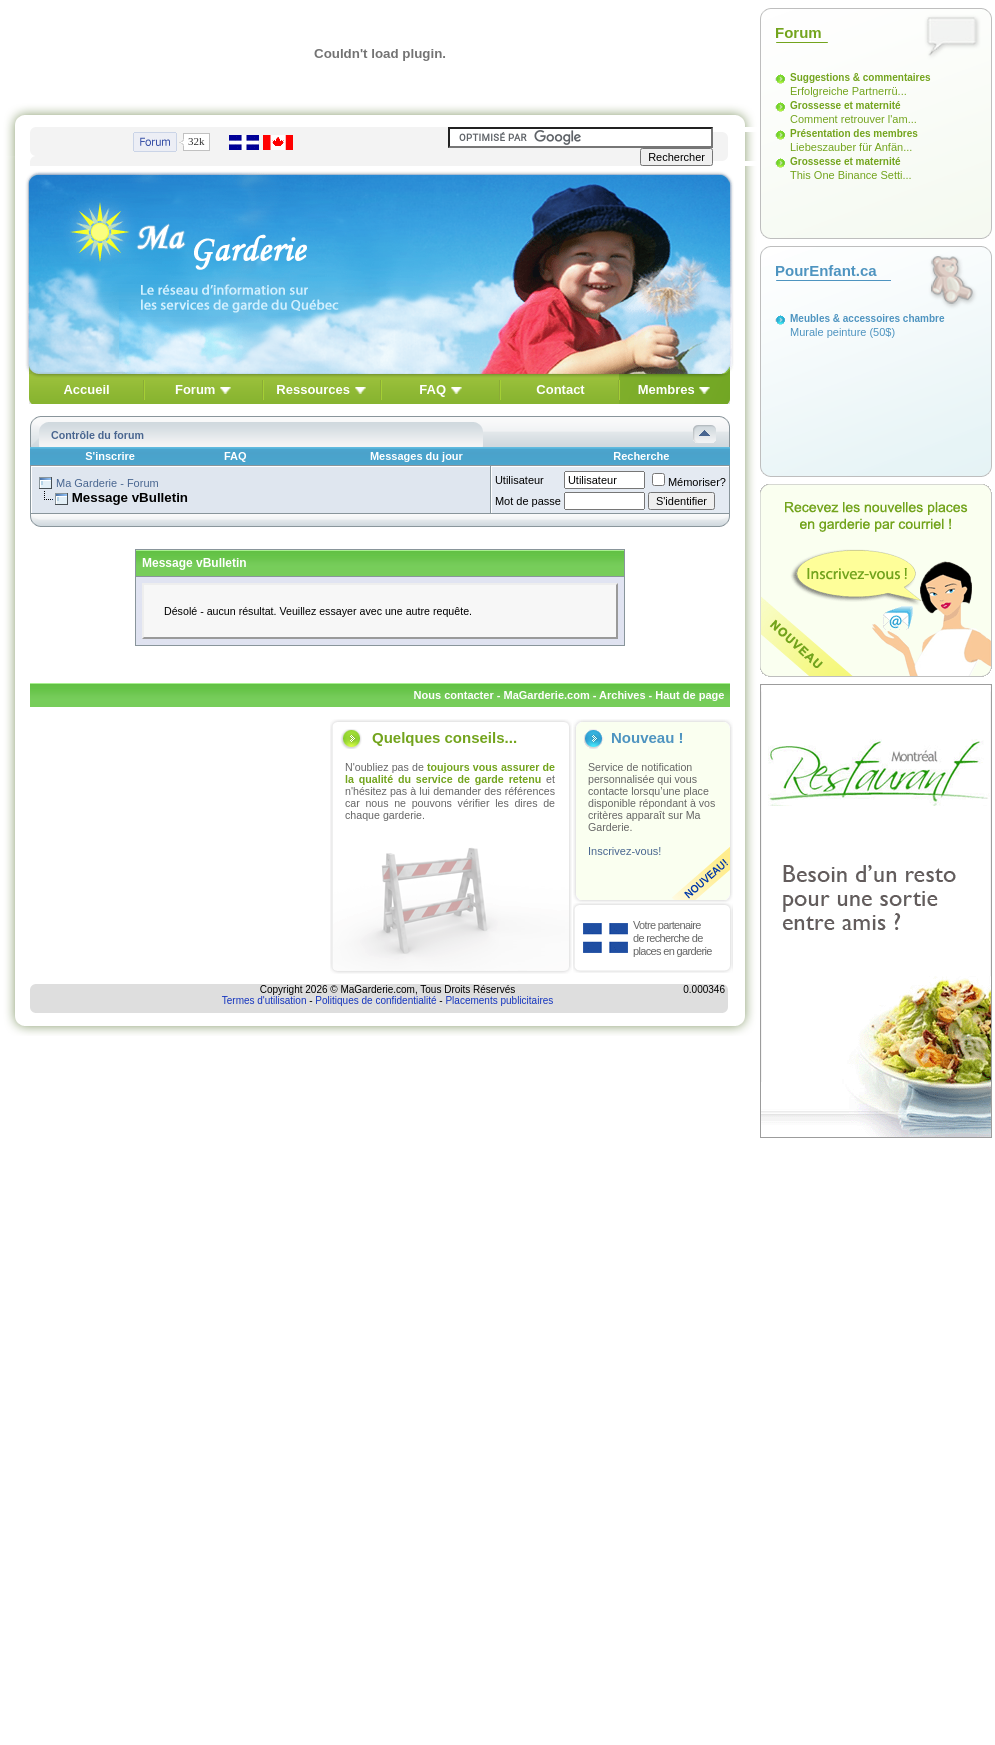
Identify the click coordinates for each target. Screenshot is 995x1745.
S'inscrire (110, 456)
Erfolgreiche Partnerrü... (848, 91)
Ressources (313, 389)
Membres (666, 389)
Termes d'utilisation (264, 1000)
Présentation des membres (854, 133)
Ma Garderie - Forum (107, 483)
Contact (560, 389)
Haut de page (689, 695)
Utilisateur (519, 480)
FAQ (432, 389)
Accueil (86, 389)
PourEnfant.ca (826, 270)
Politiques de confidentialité (375, 1000)
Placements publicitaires (499, 1000)
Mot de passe (528, 501)
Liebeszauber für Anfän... (851, 147)
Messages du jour (416, 456)
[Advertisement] (177, 847)
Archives (622, 695)
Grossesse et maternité (845, 105)
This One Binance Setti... (851, 175)
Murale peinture (828, 332)
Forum (195, 389)
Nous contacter (454, 695)
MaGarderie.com (546, 695)
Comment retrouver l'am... (853, 119)
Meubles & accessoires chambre (867, 318)
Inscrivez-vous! (624, 851)
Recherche (641, 456)
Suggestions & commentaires (860, 77)
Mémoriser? (689, 482)
